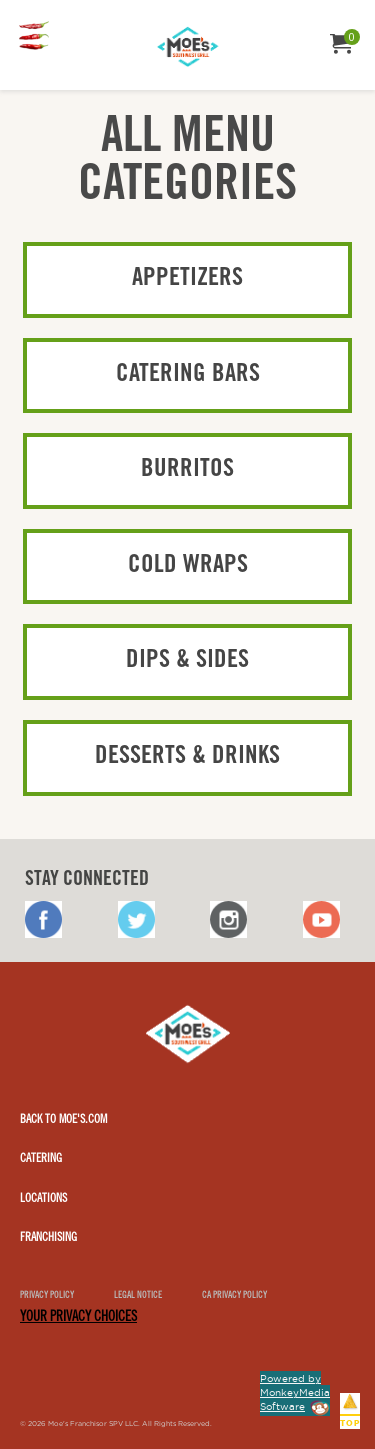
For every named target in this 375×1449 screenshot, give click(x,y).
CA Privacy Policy (234, 1296)
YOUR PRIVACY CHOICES (78, 1318)
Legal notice (138, 1296)
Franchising (48, 1238)
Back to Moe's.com (63, 1120)
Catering (41, 1159)
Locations (43, 1199)
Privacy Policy (47, 1296)
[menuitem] (34, 37)
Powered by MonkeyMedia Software (295, 1392)
